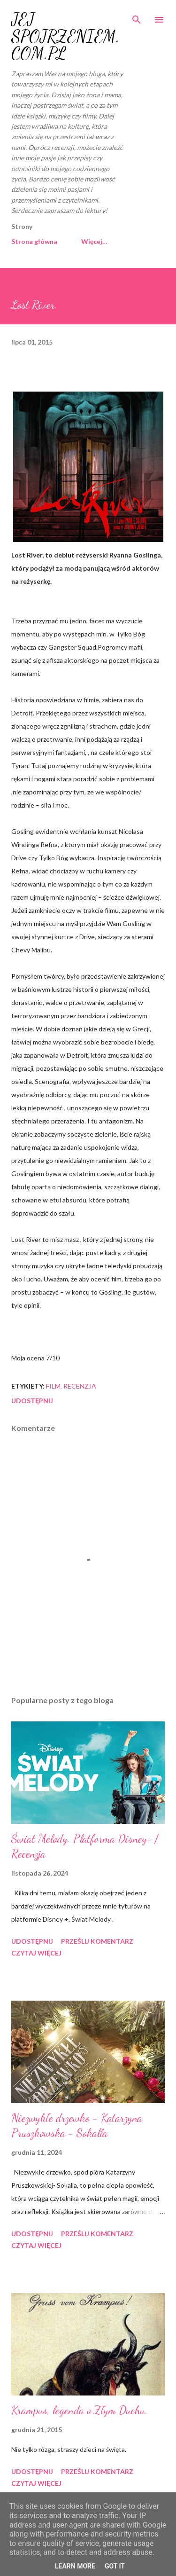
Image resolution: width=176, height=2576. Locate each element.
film (53, 1386)
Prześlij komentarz (97, 1941)
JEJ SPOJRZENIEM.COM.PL (65, 36)
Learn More (75, 2566)
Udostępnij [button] (32, 1401)
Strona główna (34, 241)
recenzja (79, 1386)
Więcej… (94, 241)
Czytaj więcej (36, 1953)
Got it (115, 2566)
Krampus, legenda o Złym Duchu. (79, 2410)
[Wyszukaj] (136, 17)
